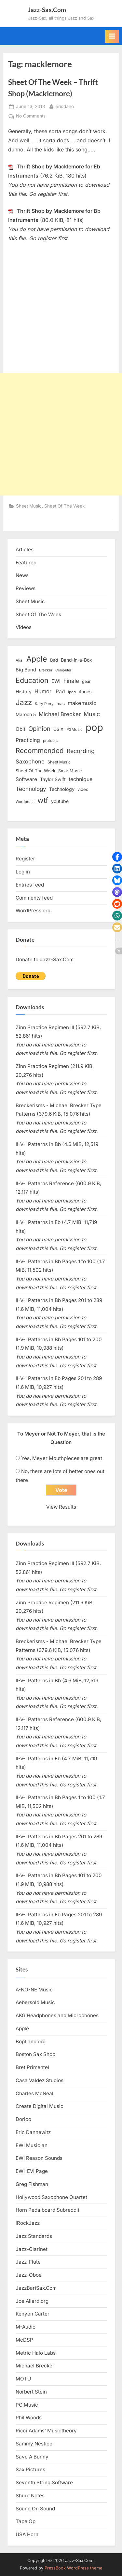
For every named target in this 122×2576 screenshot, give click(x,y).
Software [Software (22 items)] (26, 779)
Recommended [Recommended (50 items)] (40, 750)
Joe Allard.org (32, 2301)
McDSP (24, 2340)
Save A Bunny (32, 2457)
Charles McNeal (34, 2093)
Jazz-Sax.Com (47, 9)
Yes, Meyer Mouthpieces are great (61, 1458)
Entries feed (30, 885)
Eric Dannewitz (33, 2132)
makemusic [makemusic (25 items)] (82, 703)
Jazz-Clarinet (31, 2249)
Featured (26, 562)
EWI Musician (31, 2145)
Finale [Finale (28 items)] (71, 680)
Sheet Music (29, 506)
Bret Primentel (32, 2067)
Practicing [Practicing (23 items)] (28, 740)
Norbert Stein (31, 2392)
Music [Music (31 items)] (92, 714)
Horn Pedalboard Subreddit (47, 2210)
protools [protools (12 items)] (50, 740)
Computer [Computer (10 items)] (63, 670)
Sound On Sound (35, 2508)
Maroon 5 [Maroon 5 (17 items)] (26, 714)
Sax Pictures (30, 2469)
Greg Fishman (32, 2184)
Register (25, 859)
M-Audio (25, 2327)
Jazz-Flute (28, 2262)
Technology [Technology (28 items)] (31, 788)
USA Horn (27, 2534)
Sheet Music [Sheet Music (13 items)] (59, 762)
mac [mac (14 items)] (61, 703)
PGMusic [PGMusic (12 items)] (74, 729)
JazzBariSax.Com (36, 2288)
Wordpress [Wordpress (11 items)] (25, 801)
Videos (24, 627)
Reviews (25, 588)
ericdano (65, 106)
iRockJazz (28, 2223)
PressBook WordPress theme (73, 2568)
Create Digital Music (39, 2106)
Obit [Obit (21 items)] (20, 729)
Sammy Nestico (34, 2444)
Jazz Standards (34, 2236)
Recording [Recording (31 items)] (81, 750)
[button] (117, 857)
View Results (61, 1507)
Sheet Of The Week (64, 506)
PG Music (27, 2405)
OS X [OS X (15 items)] (58, 729)
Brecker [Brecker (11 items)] (45, 670)
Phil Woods (29, 2417)
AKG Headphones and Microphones (57, 2015)
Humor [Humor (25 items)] (42, 691)
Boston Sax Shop (35, 2054)
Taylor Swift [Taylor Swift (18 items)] (53, 779)
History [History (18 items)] (24, 691)
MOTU (23, 2379)
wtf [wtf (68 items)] (42, 800)
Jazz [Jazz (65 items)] (24, 702)
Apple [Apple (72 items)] (36, 659)
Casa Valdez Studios (39, 2080)
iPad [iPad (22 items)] (59, 691)
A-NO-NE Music (34, 1990)
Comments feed (34, 898)
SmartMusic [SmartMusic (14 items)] (70, 770)
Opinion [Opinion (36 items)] (39, 728)
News (22, 575)
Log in (23, 872)
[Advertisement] (61, 434)
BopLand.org (31, 2041)
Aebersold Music (35, 2002)
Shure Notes (30, 2495)
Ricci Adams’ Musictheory (46, 2430)
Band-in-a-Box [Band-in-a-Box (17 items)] (76, 660)
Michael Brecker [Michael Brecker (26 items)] (60, 714)
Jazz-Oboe (29, 2275)
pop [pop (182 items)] (94, 727)
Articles (25, 549)
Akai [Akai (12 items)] (19, 660)
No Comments (31, 116)
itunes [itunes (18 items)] (85, 691)
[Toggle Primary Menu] (112, 36)
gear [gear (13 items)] (86, 681)
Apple (22, 2028)
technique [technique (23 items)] (80, 779)
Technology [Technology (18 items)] (62, 789)
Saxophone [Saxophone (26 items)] (30, 761)
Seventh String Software (44, 2482)
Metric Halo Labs (36, 2353)
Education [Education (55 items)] (32, 680)
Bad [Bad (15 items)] (54, 660)
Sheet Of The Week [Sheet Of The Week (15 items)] (35, 770)
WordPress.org (33, 910)
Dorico (23, 2119)
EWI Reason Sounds (39, 2158)
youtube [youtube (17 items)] (60, 801)
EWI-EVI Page (32, 2171)
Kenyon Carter (32, 2314)
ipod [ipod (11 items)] (72, 692)
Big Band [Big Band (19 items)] (26, 670)
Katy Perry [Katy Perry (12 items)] (44, 703)
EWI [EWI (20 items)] (56, 681)
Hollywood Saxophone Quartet (51, 2197)
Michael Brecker (35, 2366)
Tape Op (25, 2521)
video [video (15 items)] (82, 789)
